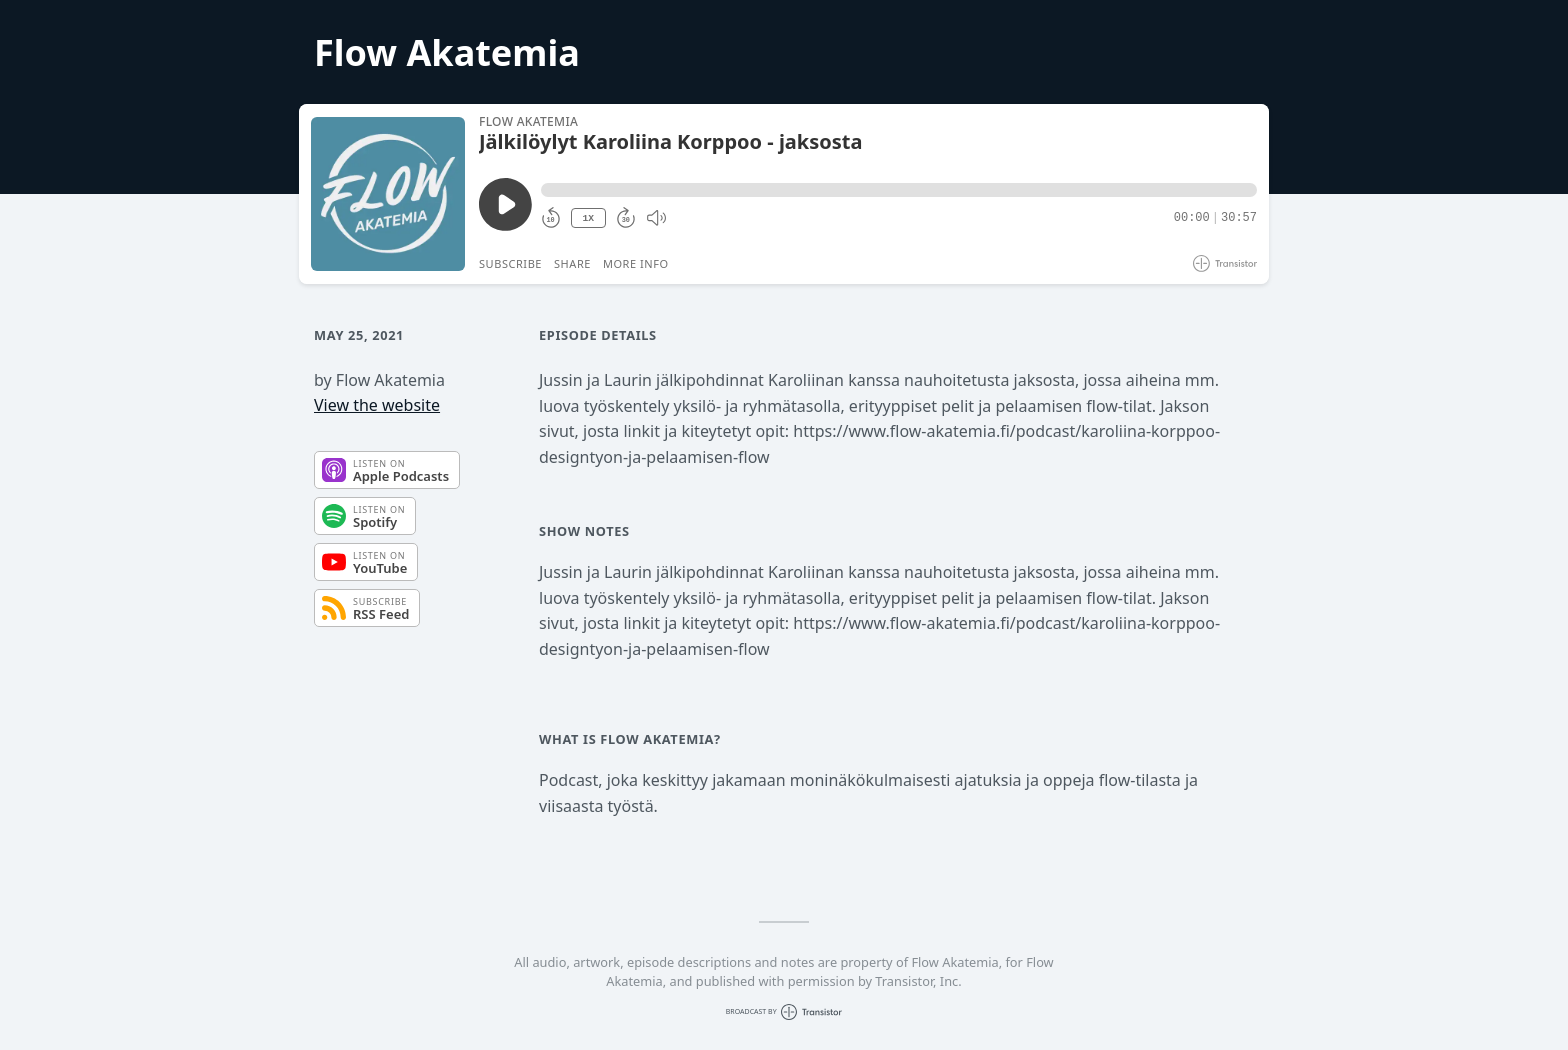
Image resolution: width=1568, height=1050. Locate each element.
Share (572, 263)
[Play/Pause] (388, 194)
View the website (377, 405)
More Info (636, 263)
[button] (899, 190)
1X (588, 218)
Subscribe (510, 263)
